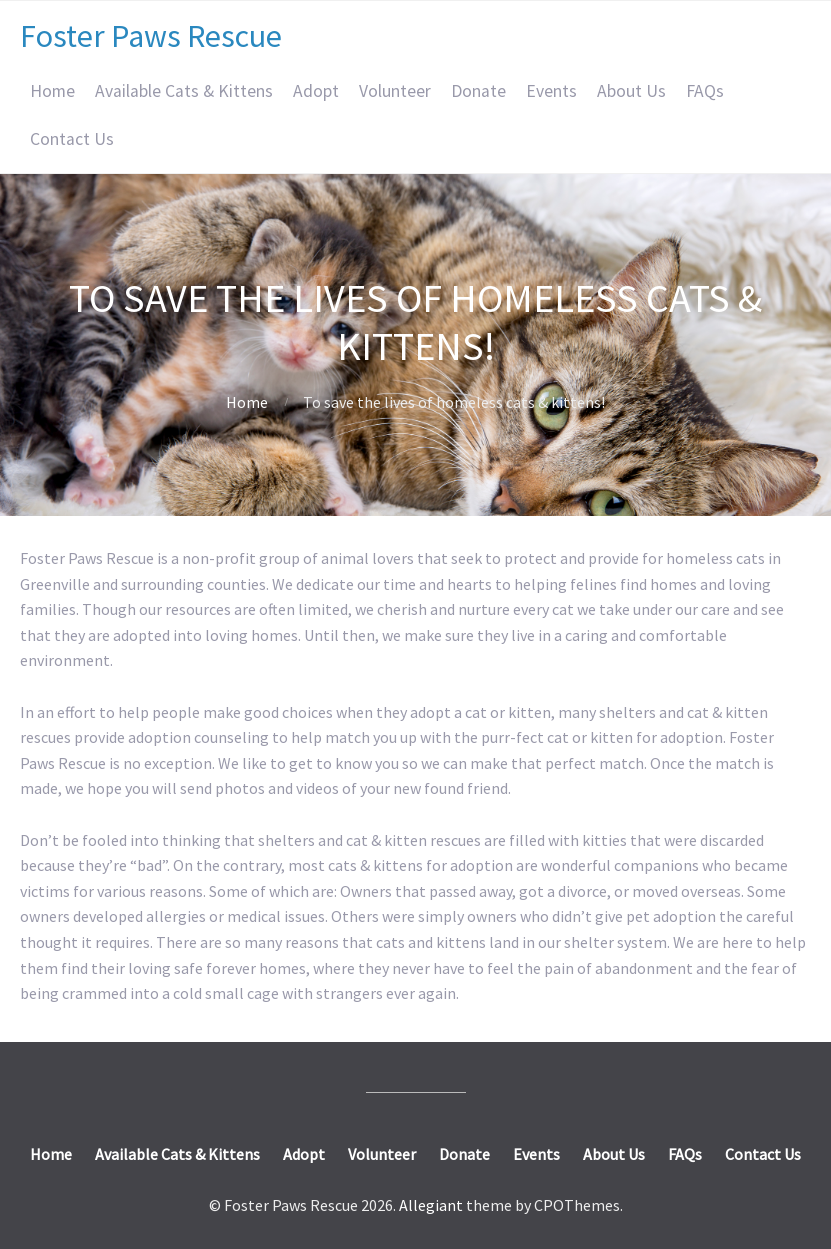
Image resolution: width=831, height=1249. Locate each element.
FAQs (705, 91)
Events (551, 91)
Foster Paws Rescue (151, 36)
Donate (478, 91)
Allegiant (431, 1205)
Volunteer (395, 91)
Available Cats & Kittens (184, 91)
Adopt (316, 91)
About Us (631, 91)
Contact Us (72, 139)
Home (52, 91)
